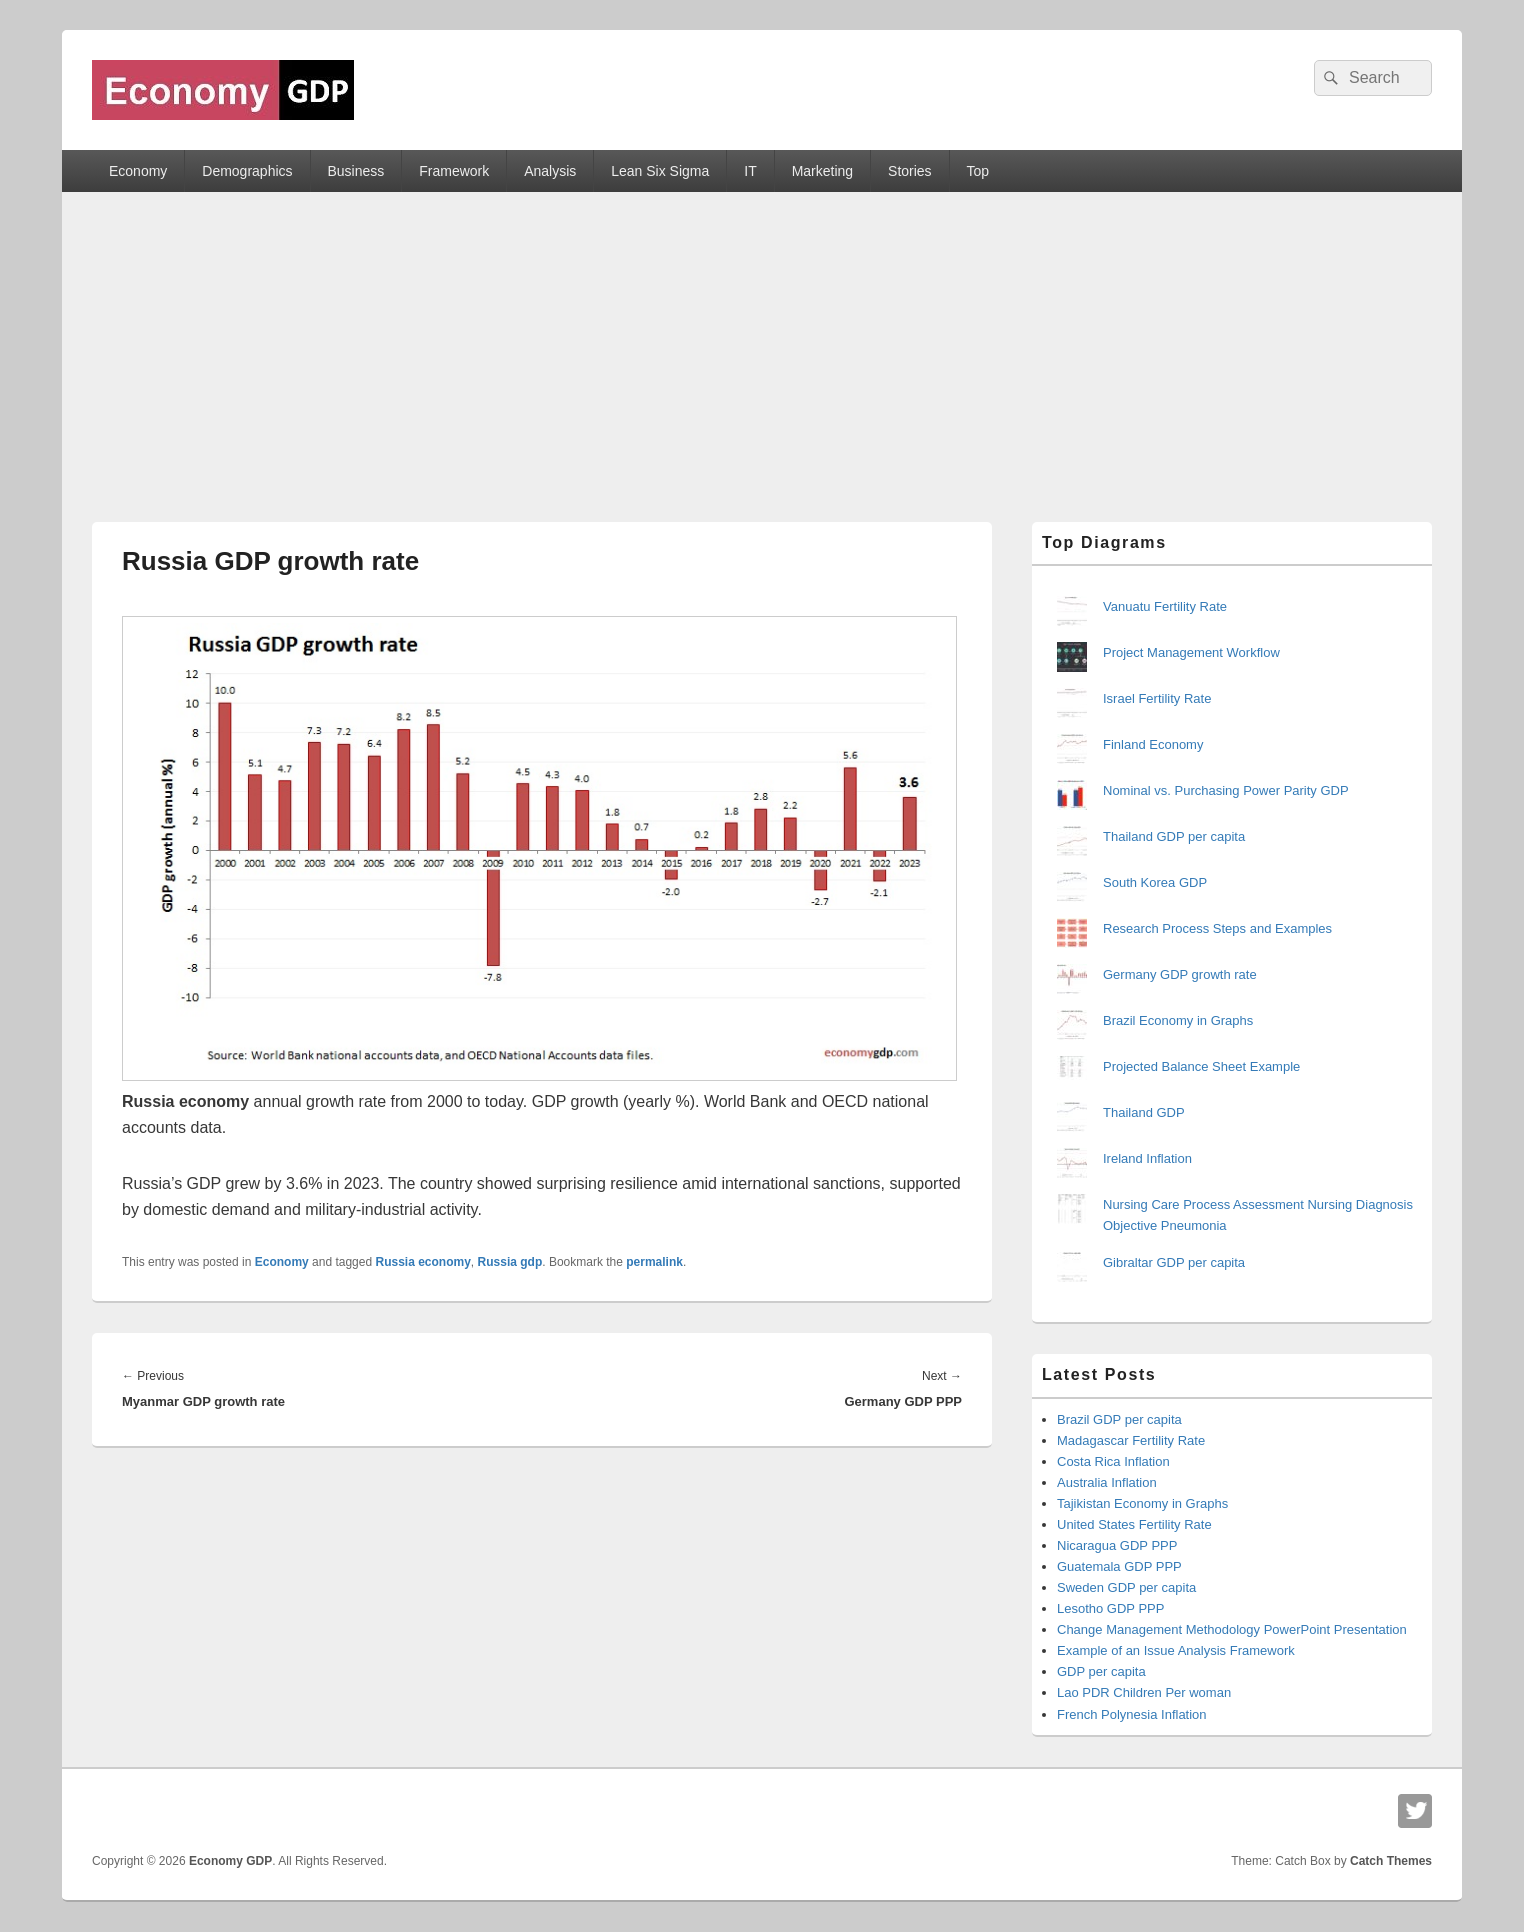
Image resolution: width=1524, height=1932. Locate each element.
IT (750, 171)
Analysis (550, 171)
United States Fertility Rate (1134, 1524)
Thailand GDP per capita (1174, 836)
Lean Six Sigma (660, 171)
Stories (910, 171)
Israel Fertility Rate (1157, 698)
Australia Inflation (1107, 1482)
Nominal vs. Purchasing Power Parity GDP (1226, 790)
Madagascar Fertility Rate (1131, 1440)
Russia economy (422, 1262)
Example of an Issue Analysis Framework (1176, 1650)
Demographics (247, 171)
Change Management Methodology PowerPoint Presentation (1232, 1629)
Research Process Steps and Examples (1217, 928)
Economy (138, 171)
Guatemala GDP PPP (1119, 1566)
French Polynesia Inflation (1132, 1714)
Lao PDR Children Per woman (1144, 1692)
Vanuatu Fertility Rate (1165, 606)
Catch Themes (1391, 1861)
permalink (654, 1262)
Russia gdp (510, 1262)
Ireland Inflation (1147, 1158)
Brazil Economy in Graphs (1178, 1020)
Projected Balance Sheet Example (1201, 1066)
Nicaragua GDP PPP (1117, 1545)
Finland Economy (1153, 744)
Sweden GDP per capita (1126, 1587)
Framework (454, 171)
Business (355, 171)
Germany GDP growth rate (1180, 974)
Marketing (822, 171)
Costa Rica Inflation (1113, 1461)
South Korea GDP (1155, 882)
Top (978, 171)
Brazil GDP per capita (1119, 1419)
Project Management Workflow (1191, 652)
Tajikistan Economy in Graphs (1142, 1503)
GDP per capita (1101, 1671)
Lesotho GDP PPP (1110, 1608)
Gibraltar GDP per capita (1174, 1262)
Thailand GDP (1144, 1112)
